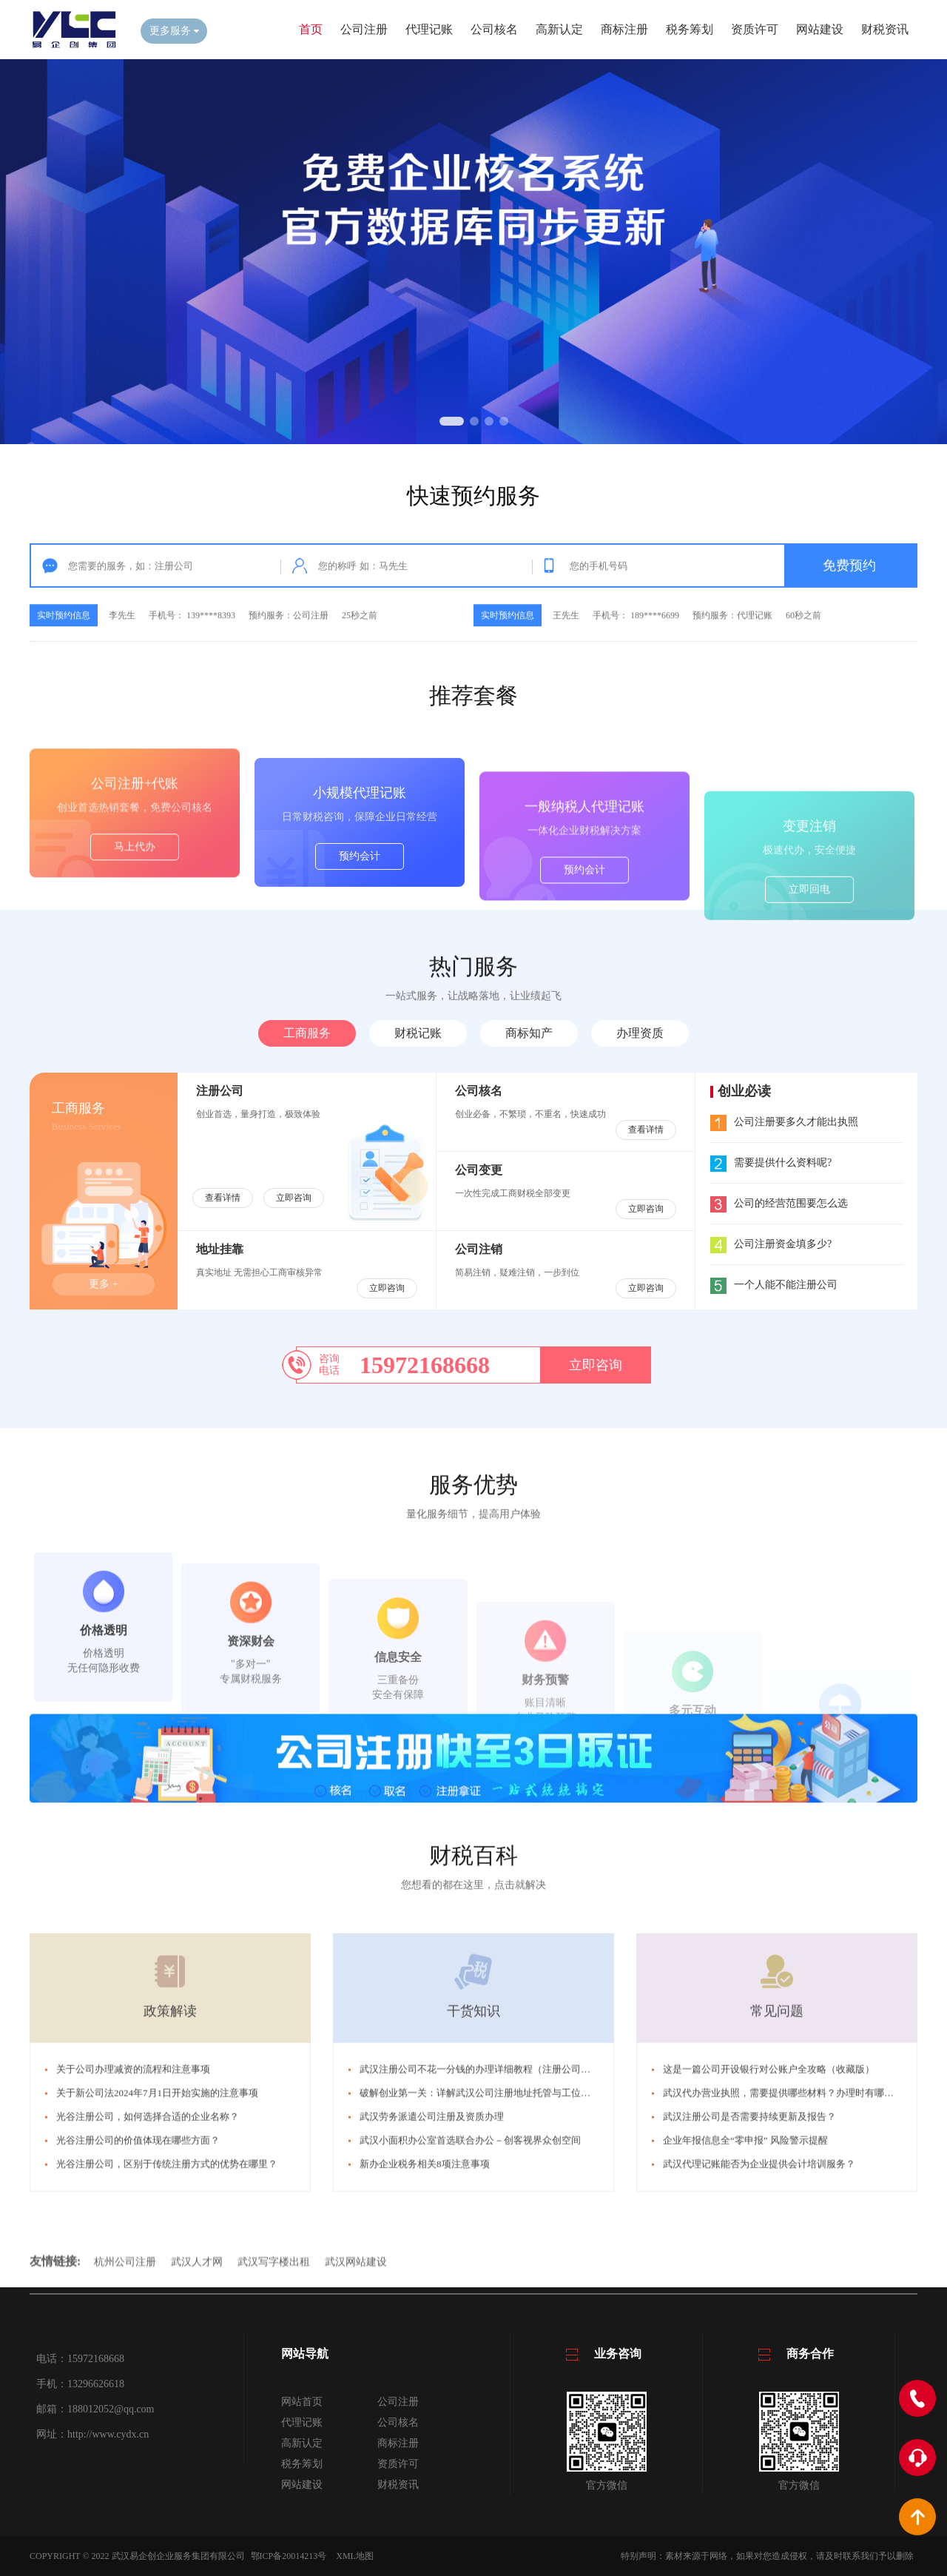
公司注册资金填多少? (771, 1244)
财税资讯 (885, 29)
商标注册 (624, 29)
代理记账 (429, 29)
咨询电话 (329, 1364)
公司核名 (494, 29)
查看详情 (222, 1198)
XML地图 (355, 2556)
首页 (311, 29)
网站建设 (819, 29)
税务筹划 (689, 29)
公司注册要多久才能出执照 (784, 1121)
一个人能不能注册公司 (774, 1284)
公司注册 (364, 29)
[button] (451, 421)
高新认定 (559, 29)
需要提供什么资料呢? (771, 1162)
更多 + (103, 1283)
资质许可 (754, 29)
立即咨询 (293, 1198)
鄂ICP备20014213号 (289, 2556)
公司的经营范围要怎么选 (779, 1203)
